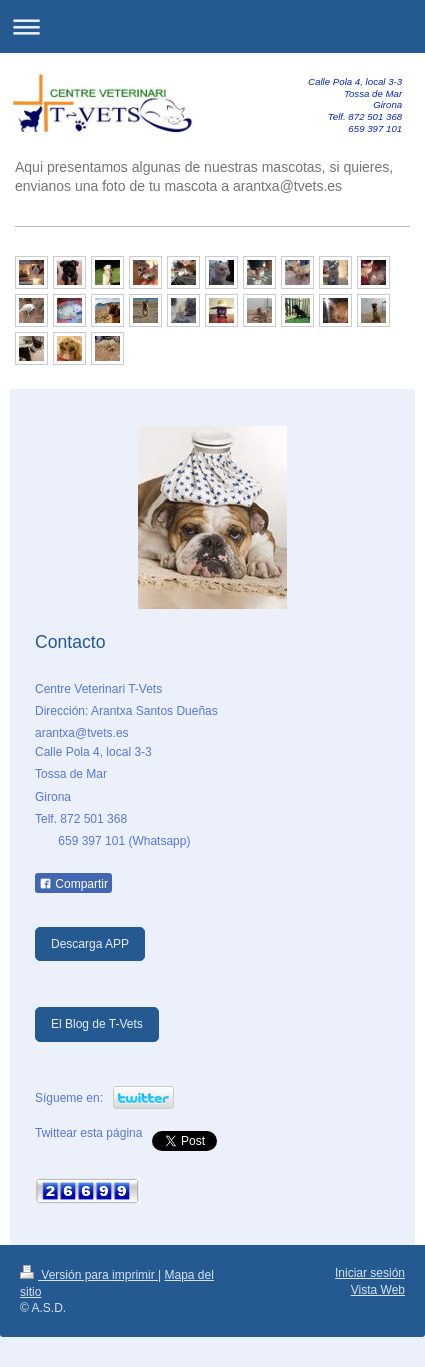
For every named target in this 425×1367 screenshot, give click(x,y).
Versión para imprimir (89, 1275)
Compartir (73, 884)
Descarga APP (90, 944)
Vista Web (378, 1290)
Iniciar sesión (370, 1273)
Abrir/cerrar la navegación (212, 26)
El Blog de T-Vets (97, 1024)
